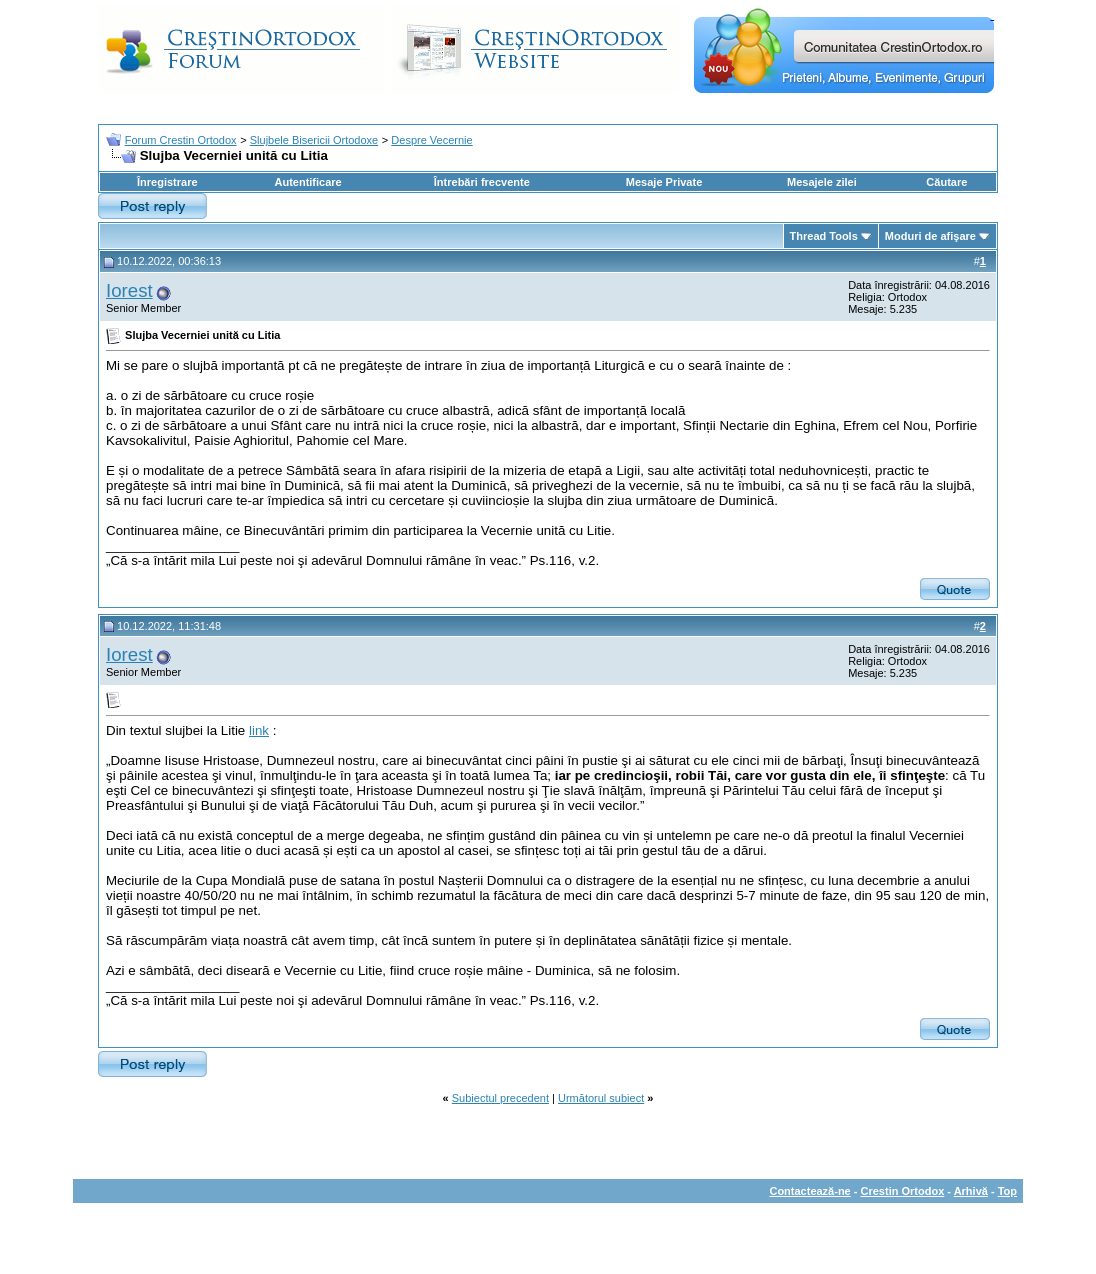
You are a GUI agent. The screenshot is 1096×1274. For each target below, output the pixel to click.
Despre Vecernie (431, 140)
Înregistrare (167, 182)
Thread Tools (824, 236)
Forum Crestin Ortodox (181, 140)
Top (1007, 1191)
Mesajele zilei (822, 182)
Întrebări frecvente (482, 182)
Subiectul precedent (500, 1098)
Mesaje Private (664, 182)
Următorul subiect (601, 1098)
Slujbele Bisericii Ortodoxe (314, 140)
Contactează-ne (809, 1191)
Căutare (946, 182)
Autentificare (307, 182)
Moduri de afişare (930, 236)
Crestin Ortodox (903, 1191)
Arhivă (971, 1191)
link (259, 730)
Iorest (129, 290)
